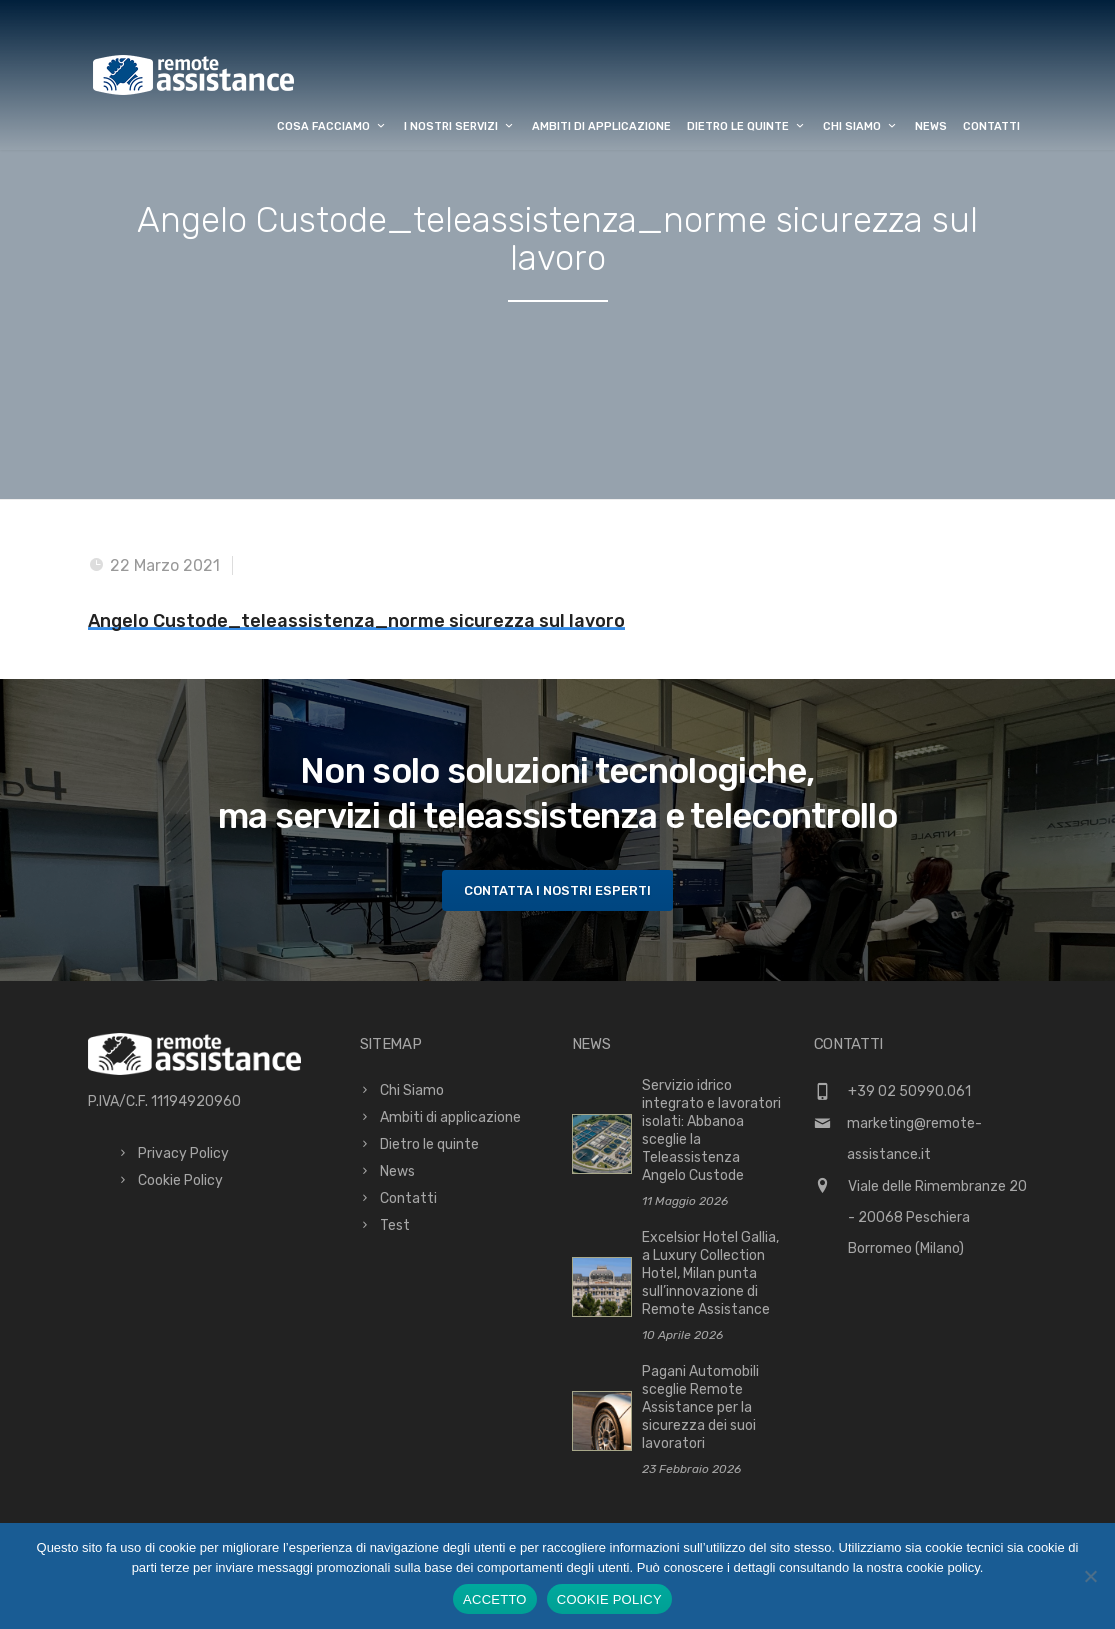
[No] (1090, 1576)
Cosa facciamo (332, 126)
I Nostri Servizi (460, 126)
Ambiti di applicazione (601, 126)
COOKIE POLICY (609, 1599)
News (931, 126)
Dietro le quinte (747, 126)
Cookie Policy (180, 1180)
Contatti (991, 126)
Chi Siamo (861, 126)
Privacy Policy (183, 1153)
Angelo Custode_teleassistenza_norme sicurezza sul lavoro (356, 621)
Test (395, 1225)
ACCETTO (495, 1599)
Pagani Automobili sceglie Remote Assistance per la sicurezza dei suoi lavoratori (700, 1407)
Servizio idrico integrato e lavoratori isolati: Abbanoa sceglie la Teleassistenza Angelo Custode (711, 1130)
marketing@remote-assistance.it (914, 1139)
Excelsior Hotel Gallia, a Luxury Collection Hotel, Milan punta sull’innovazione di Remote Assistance (710, 1273)
